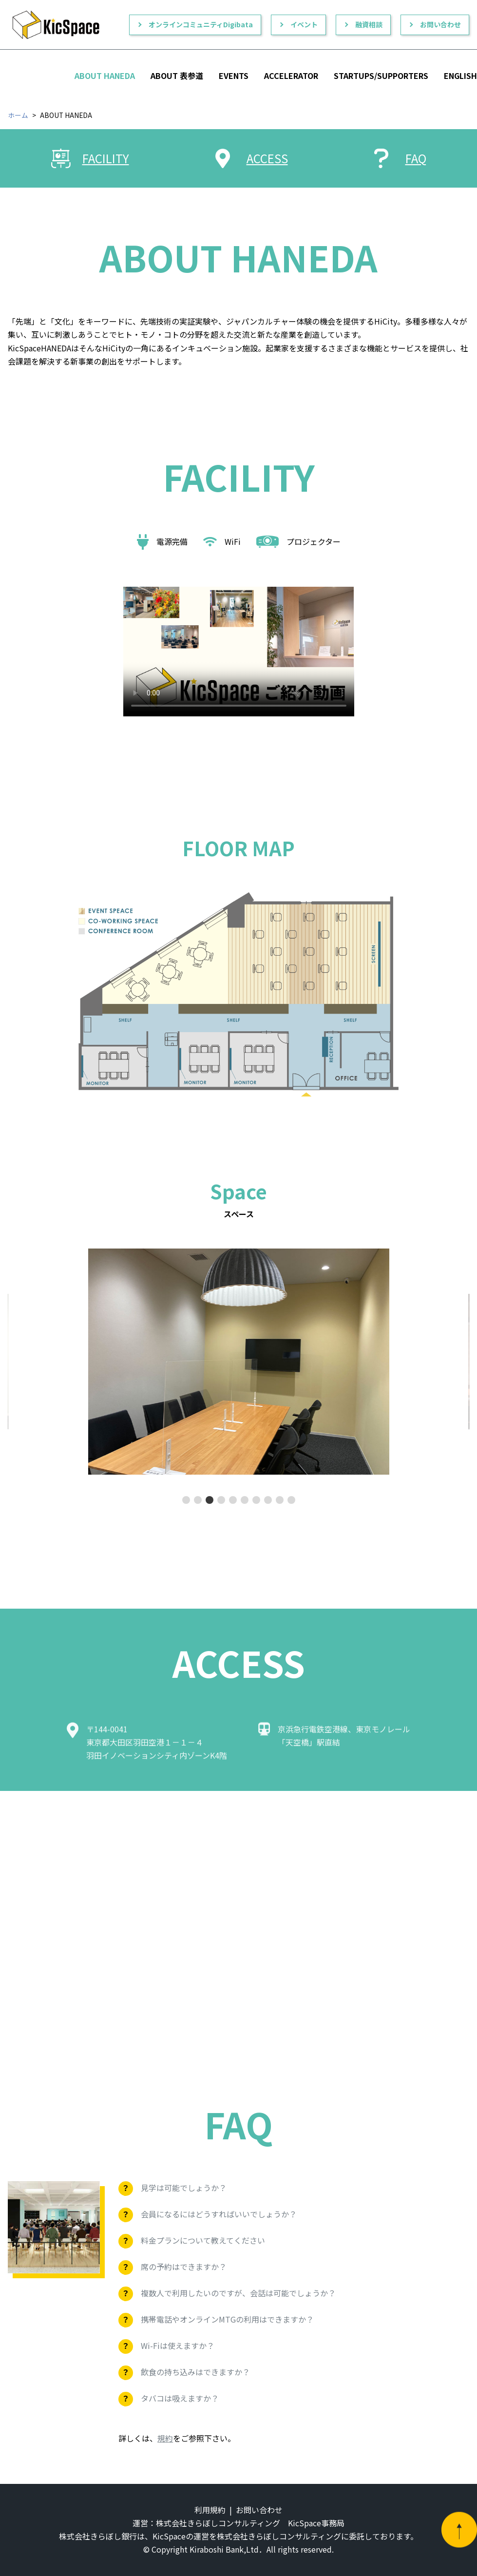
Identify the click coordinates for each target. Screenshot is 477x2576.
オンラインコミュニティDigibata (201, 24)
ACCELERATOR (291, 75)
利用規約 (210, 2510)
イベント (304, 24)
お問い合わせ (440, 24)
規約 (165, 2438)
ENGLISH (460, 75)
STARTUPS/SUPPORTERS (381, 75)
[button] (186, 1500)
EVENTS (233, 75)
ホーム (18, 115)
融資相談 (368, 24)
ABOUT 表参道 (177, 75)
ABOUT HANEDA (105, 75)
